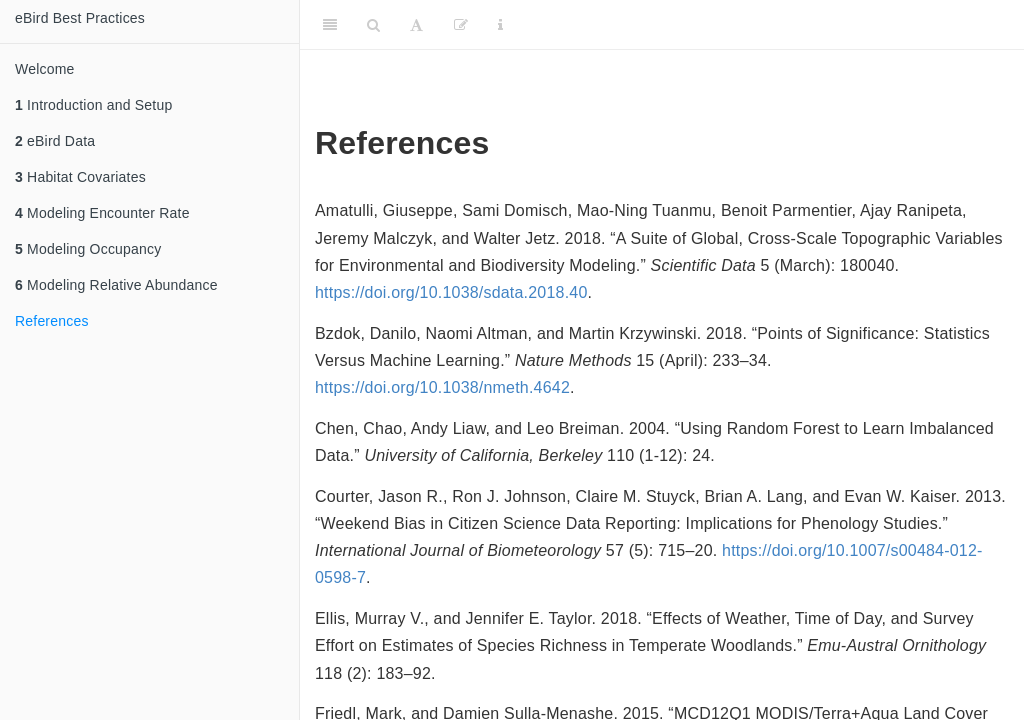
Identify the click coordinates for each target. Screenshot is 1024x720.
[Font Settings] (416, 25)
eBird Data (55, 141)
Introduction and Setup (93, 105)
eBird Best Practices (80, 18)
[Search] (373, 25)
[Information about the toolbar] (500, 25)
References (52, 321)
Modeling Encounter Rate (102, 213)
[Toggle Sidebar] (330, 25)
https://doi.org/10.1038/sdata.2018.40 (451, 292)
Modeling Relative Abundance (116, 285)
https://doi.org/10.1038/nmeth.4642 (442, 387)
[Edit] (461, 25)
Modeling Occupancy (88, 249)
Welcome (45, 69)
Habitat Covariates (80, 177)
